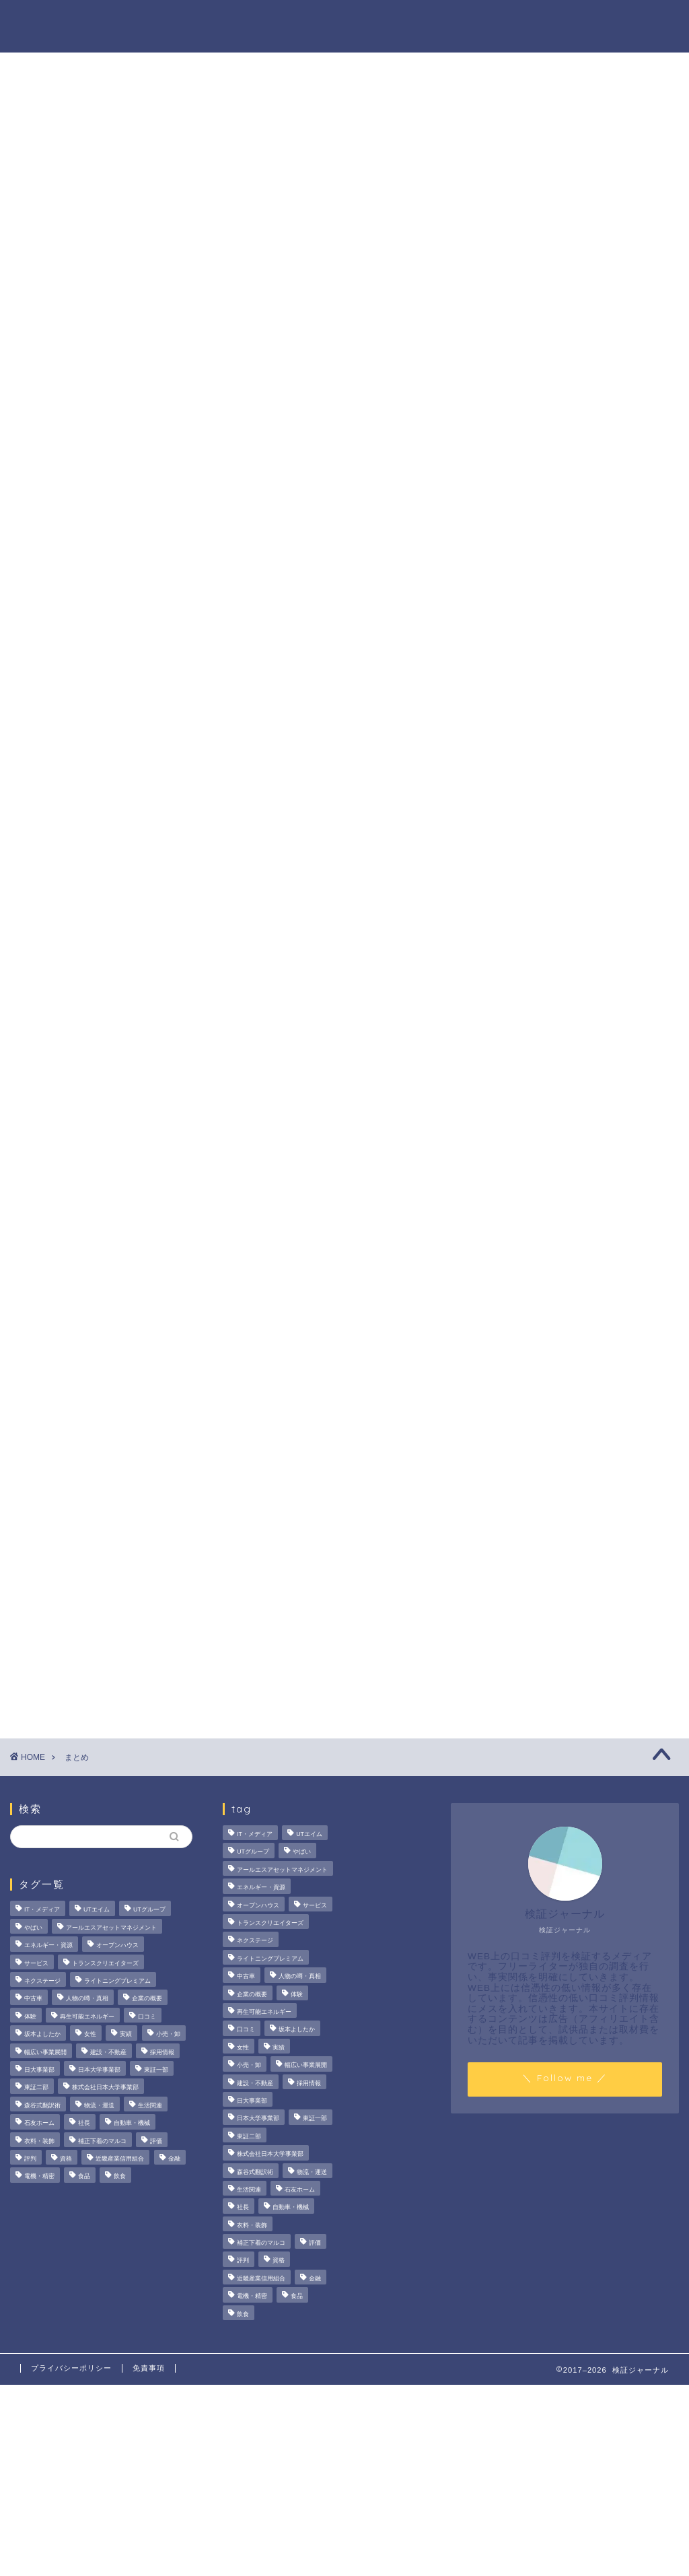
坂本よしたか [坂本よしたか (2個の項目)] (42, 2034)
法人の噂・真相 (214, 21)
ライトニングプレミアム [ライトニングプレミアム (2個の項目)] (117, 1980)
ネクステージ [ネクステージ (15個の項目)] (42, 1980)
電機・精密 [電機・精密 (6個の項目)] (39, 2176)
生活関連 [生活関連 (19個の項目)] (150, 2105)
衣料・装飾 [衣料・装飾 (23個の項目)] (39, 2141)
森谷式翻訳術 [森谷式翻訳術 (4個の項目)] (42, 2105)
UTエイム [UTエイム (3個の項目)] (96, 1910)
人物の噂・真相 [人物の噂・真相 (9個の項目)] (87, 1999)
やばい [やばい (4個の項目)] (33, 1927)
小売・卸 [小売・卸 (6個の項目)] (168, 2034)
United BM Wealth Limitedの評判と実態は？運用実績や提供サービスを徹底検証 (577, 837)
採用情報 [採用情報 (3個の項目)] (162, 2052)
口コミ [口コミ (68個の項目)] (147, 2016)
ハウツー (485, 21)
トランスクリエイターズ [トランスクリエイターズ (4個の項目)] (105, 1963)
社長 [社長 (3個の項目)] (84, 2123)
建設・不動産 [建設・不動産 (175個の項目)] (108, 2052)
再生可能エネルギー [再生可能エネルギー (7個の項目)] (87, 2016)
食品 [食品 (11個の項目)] (84, 2176)
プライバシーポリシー (71, 2368)
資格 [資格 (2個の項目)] (66, 2158)
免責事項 (149, 2368)
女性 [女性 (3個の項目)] (90, 2034)
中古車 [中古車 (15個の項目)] (33, 1999)
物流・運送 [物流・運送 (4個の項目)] (99, 2105)
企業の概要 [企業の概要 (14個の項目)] (147, 1999)
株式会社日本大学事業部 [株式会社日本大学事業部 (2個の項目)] (105, 2087)
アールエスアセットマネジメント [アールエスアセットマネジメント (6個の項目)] (111, 1927)
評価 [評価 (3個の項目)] (156, 2141)
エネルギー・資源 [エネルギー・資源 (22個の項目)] (48, 1945)
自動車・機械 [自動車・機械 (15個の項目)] (132, 2123)
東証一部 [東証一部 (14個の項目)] (156, 2069)
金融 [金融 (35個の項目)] (174, 2158)
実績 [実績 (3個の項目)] (126, 2034)
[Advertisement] (570, 1139)
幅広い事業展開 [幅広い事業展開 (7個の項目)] (45, 2052)
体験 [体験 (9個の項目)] (30, 2016)
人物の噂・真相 (405, 21)
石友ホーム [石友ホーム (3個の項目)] (39, 2123)
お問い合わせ (633, 21)
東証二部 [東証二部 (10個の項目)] (36, 2087)
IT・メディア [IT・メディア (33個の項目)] (42, 1910)
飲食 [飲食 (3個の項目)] (120, 2176)
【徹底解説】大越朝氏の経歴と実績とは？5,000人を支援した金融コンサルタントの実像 (576, 751)
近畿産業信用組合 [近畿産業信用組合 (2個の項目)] (120, 2158)
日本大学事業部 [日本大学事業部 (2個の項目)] (99, 2069)
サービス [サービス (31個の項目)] (36, 1963)
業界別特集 (554, 21)
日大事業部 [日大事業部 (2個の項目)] (39, 2069)
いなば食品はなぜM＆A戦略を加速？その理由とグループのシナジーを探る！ (576, 664)
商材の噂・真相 (310, 21)
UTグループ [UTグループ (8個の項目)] (149, 1910)
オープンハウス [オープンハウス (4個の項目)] (117, 1945)
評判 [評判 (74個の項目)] (30, 2158)
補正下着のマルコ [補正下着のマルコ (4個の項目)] (102, 2141)
